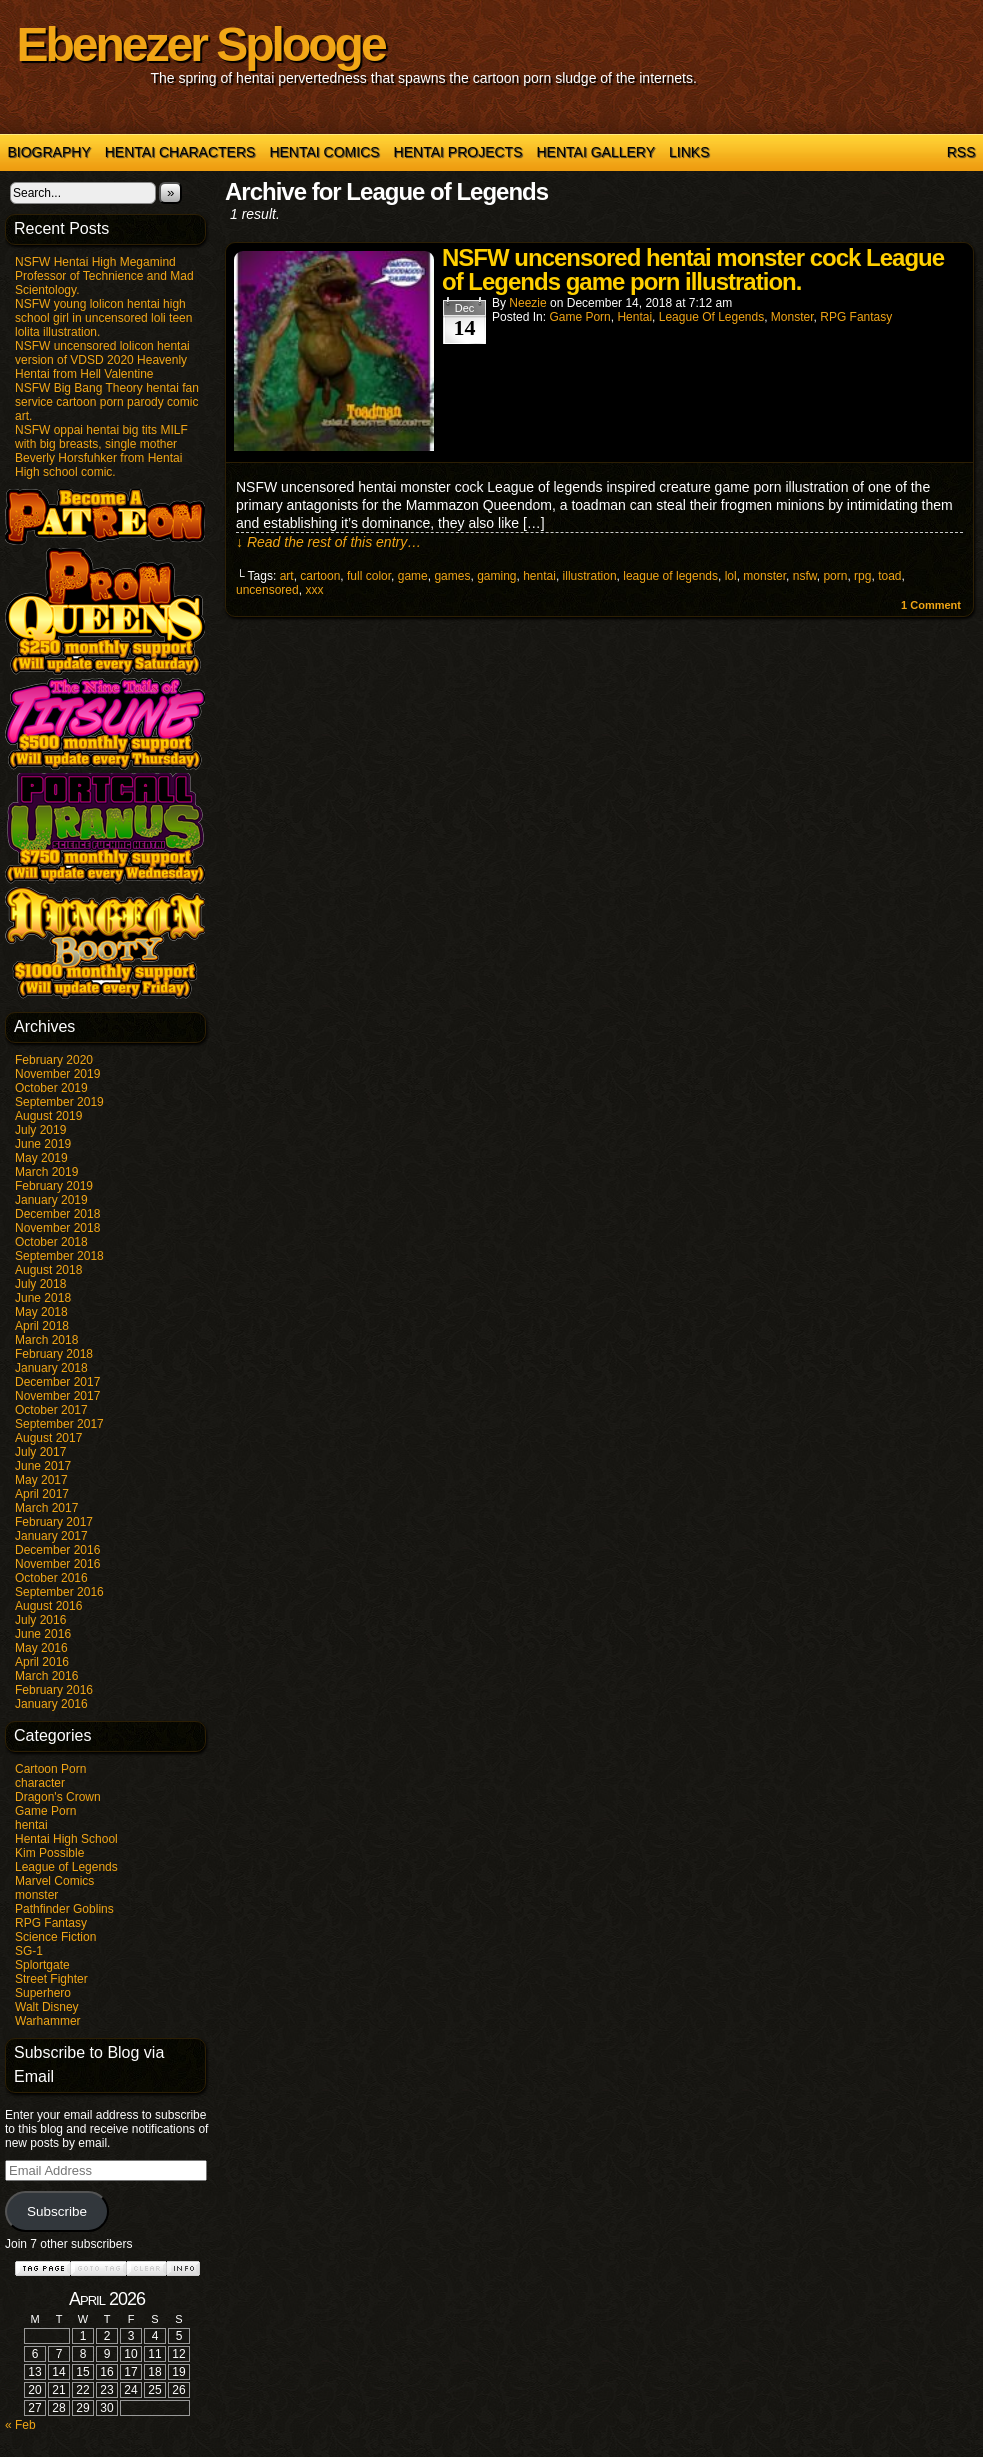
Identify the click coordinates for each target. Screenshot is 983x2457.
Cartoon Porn (50, 1769)
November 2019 (57, 1074)
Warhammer (48, 2021)
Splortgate (42, 1965)
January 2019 (51, 1200)
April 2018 (42, 1326)
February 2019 (54, 1186)
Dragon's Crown (58, 1797)
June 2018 (43, 1298)
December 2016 (57, 1550)
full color (369, 576)
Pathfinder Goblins (64, 1909)
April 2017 (42, 1494)
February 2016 (54, 1690)
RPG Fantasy (51, 1923)
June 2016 (43, 1634)
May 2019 (41, 1158)
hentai (31, 1825)
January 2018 (51, 1368)
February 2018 (54, 1354)
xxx (314, 590)
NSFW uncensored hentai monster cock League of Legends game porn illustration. (693, 269)
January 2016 (51, 1704)
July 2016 (40, 1620)
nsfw (805, 576)
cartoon (320, 576)
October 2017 (51, 1410)
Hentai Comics (324, 152)
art (287, 576)
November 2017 (57, 1396)
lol (731, 576)
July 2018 (40, 1284)
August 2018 (48, 1270)
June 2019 (43, 1144)
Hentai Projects (458, 152)
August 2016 (48, 1606)
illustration (590, 576)
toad (889, 576)
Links (689, 152)
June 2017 (43, 1466)
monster (36, 1895)
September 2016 (59, 1592)
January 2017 (51, 1536)
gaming (496, 576)
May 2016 (41, 1648)
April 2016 (42, 1662)
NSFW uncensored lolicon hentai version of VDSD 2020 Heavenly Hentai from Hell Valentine (102, 360)
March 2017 (46, 1508)
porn (835, 576)
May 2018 (41, 1312)
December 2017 (57, 1382)
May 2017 (41, 1480)
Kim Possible (49, 1853)
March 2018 (46, 1340)
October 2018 (51, 1242)
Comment (931, 605)
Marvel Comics (54, 1881)
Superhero (43, 1993)
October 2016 (51, 1578)
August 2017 (48, 1438)
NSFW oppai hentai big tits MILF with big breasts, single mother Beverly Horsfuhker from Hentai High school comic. (101, 451)
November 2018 (57, 1228)
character (40, 1783)
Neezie (527, 303)
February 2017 (54, 1522)
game (413, 576)
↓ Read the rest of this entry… (328, 542)
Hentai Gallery (595, 152)
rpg (862, 576)
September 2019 (59, 1102)
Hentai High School (66, 1839)
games (452, 576)
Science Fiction (55, 1937)
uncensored (267, 590)
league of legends (670, 576)
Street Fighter (51, 1979)
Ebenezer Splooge (201, 44)
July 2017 (40, 1452)
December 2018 (57, 1214)
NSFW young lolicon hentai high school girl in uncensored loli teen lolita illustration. (103, 318)
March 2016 (46, 1676)
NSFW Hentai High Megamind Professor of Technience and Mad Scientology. (104, 276)
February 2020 (54, 1060)
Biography (49, 152)
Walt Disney (47, 2007)
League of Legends (66, 1867)
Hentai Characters (180, 152)
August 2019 (48, 1116)
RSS (961, 152)
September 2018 (59, 1256)
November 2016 (57, 1564)
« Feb (20, 2425)
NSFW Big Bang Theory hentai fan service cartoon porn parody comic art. (107, 402)
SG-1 (29, 1951)
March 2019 (46, 1172)
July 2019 (40, 1130)
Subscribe (57, 2211)
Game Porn (45, 1811)
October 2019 (51, 1088)
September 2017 (59, 1424)
